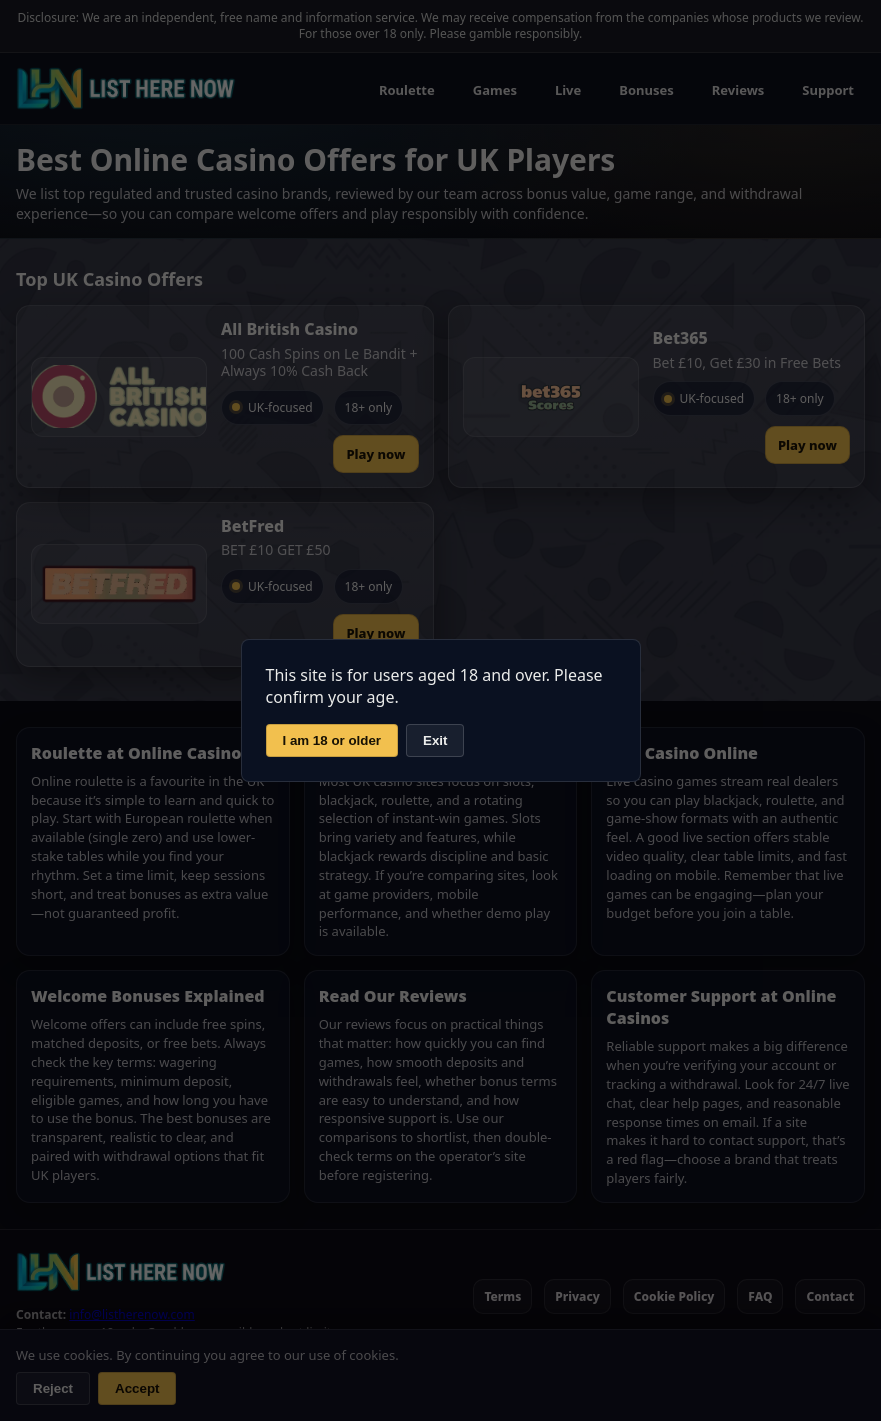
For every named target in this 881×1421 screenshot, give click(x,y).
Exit (435, 740)
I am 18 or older (332, 740)
